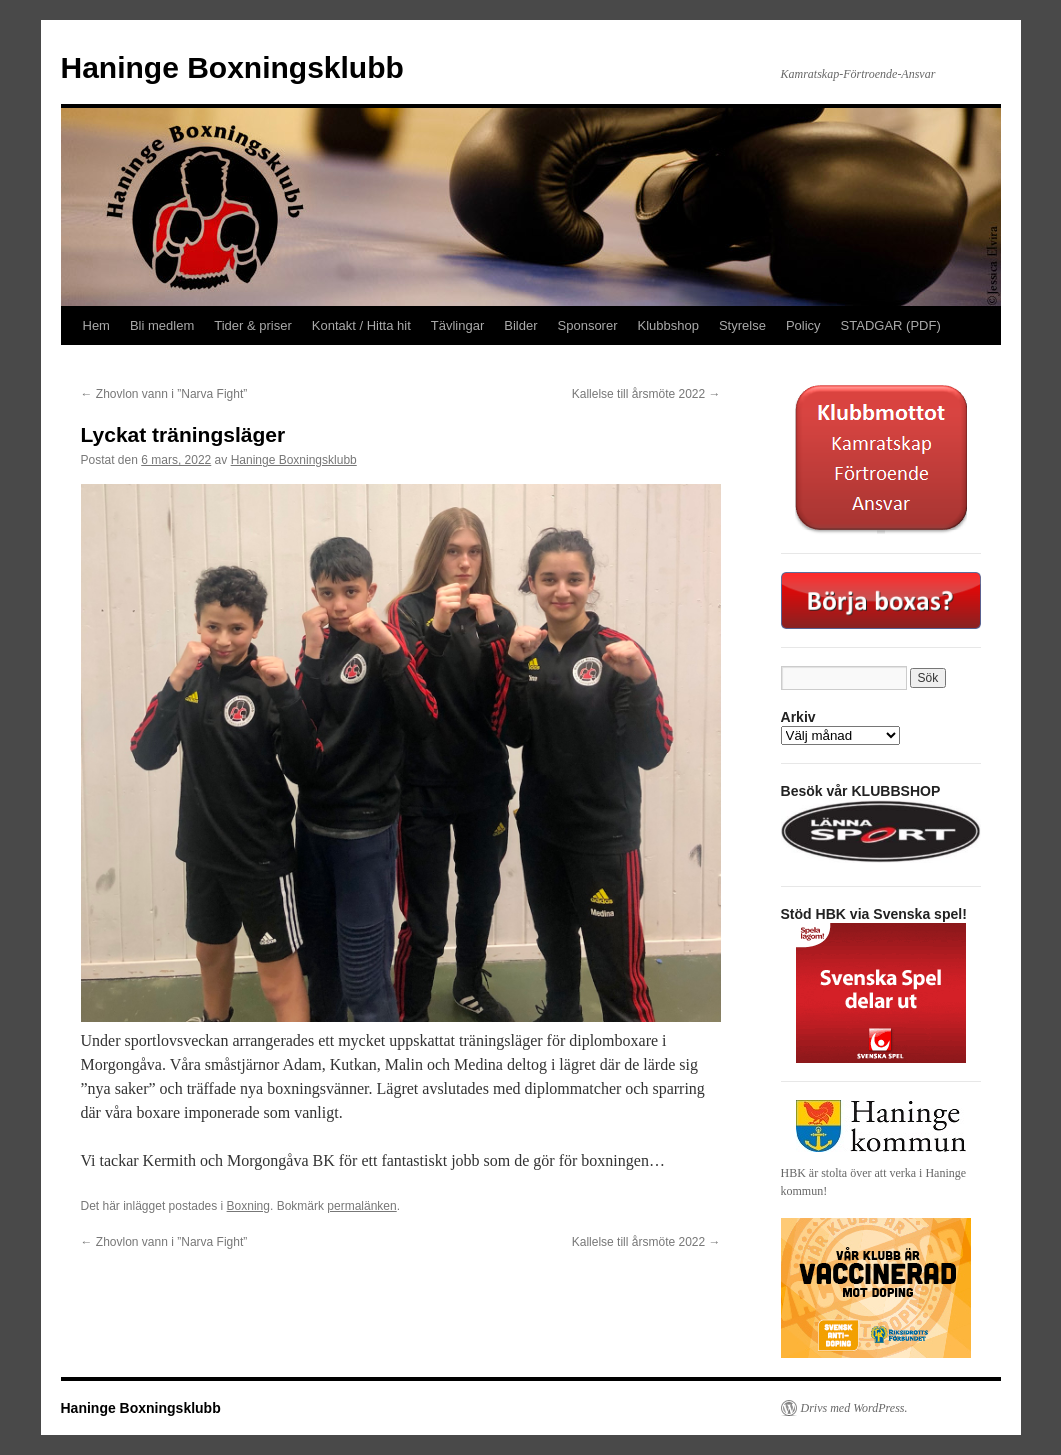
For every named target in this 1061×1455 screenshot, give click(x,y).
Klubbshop (668, 325)
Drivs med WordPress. (854, 1408)
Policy (803, 325)
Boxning (248, 1206)
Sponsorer (588, 325)
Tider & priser (253, 325)
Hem (96, 325)
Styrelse (742, 325)
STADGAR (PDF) (891, 325)
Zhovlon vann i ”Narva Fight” (164, 394)
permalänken (361, 1206)
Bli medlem (162, 325)
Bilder (520, 325)
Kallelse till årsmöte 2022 (646, 394)
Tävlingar (457, 325)
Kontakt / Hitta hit (361, 325)
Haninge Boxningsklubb (232, 67)
